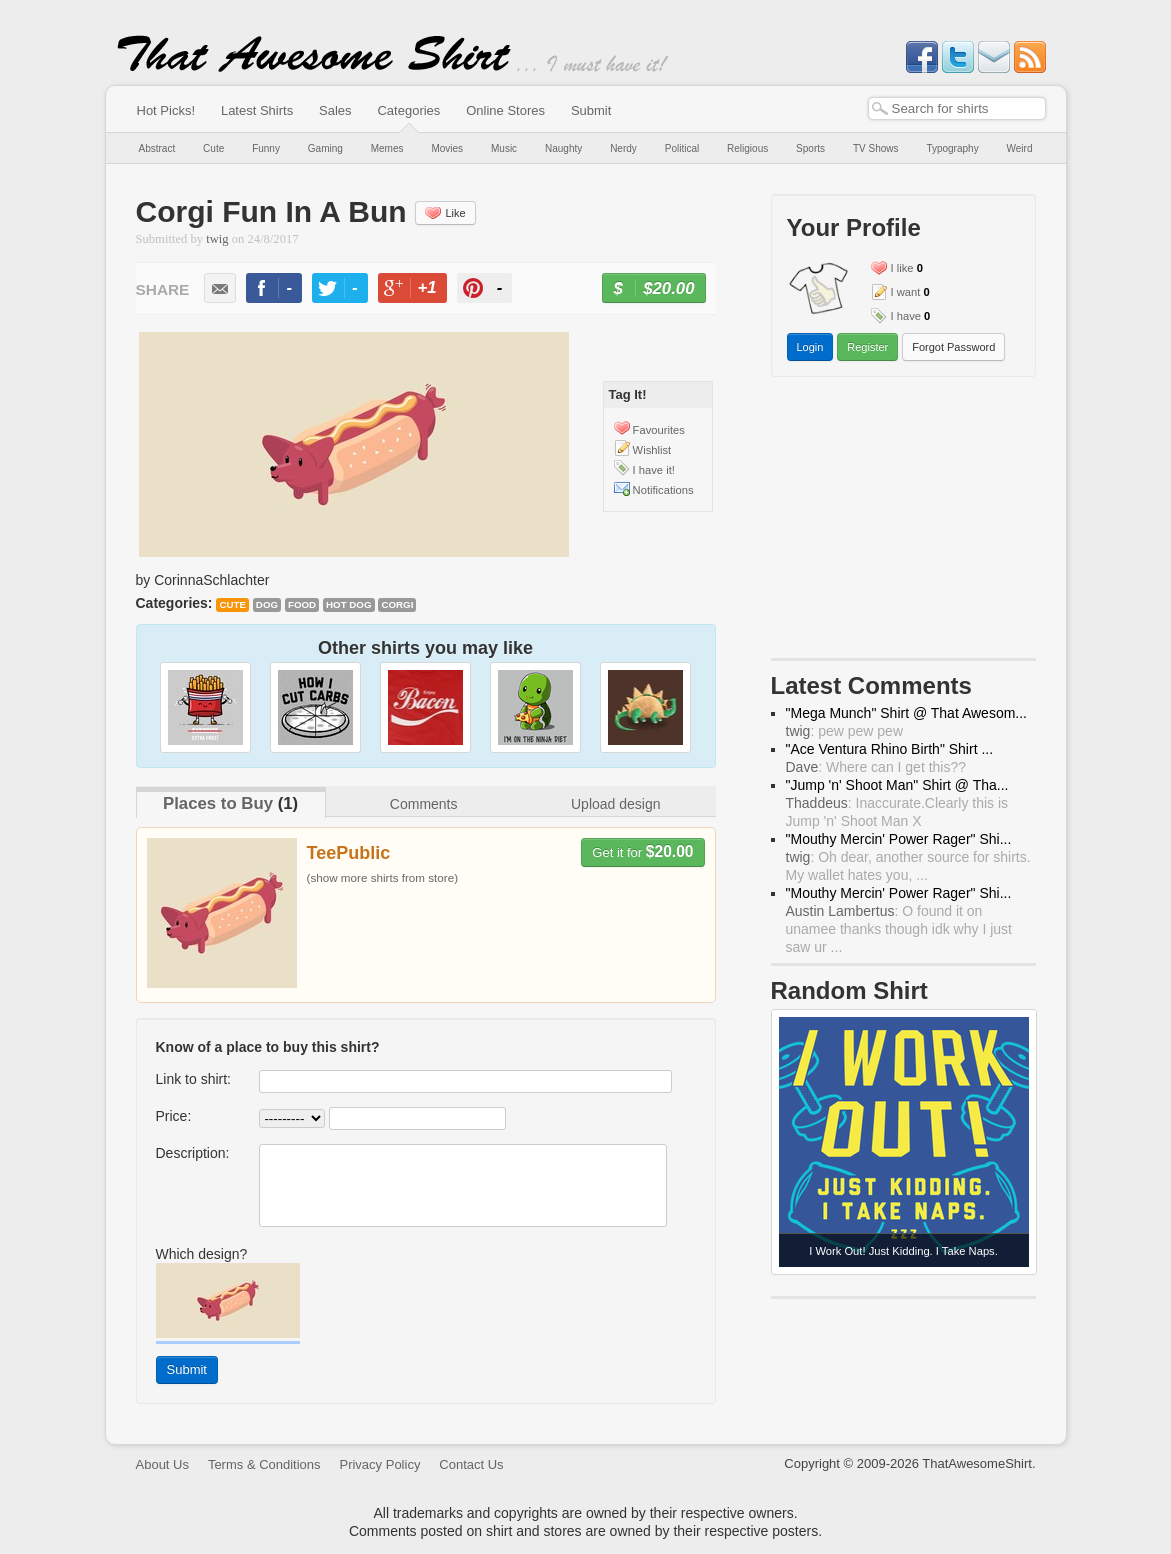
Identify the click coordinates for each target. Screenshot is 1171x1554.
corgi (397, 604)
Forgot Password (953, 347)
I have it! (654, 470)
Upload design (616, 804)
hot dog (349, 604)
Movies (447, 148)
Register (867, 347)
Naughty (563, 148)
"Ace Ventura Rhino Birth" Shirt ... (890, 749)
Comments (424, 804)
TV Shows (876, 148)
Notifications (663, 490)
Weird (1020, 148)
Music (504, 148)
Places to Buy (218, 803)
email (220, 288)
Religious (747, 148)
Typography (952, 148)
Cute (213, 148)
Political (682, 148)
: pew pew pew (845, 731)
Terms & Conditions (264, 1464)
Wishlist (652, 450)
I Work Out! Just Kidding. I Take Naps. (903, 1251)
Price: (174, 1116)
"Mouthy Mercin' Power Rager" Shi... (899, 839)
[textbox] (957, 108)
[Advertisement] (903, 522)
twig (217, 239)
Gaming (325, 148)
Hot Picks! (166, 110)
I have (906, 316)
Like (445, 213)
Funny (266, 148)
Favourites (659, 430)
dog (267, 604)
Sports (810, 148)
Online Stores (505, 110)
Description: (193, 1153)
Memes (387, 148)
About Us (162, 1464)
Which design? (202, 1254)
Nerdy (623, 148)
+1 (420, 290)
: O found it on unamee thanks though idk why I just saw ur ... (899, 929)
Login (810, 347)
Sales (335, 110)
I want (906, 292)
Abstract (157, 148)
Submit (591, 110)
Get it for (642, 851)
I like (902, 268)
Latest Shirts (257, 110)
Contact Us (471, 1464)
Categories (408, 110)
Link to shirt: (193, 1079)
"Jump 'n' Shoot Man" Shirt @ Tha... (897, 785)
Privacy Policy (379, 1464)
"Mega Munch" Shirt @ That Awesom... (907, 713)
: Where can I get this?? (876, 767)
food (302, 604)
